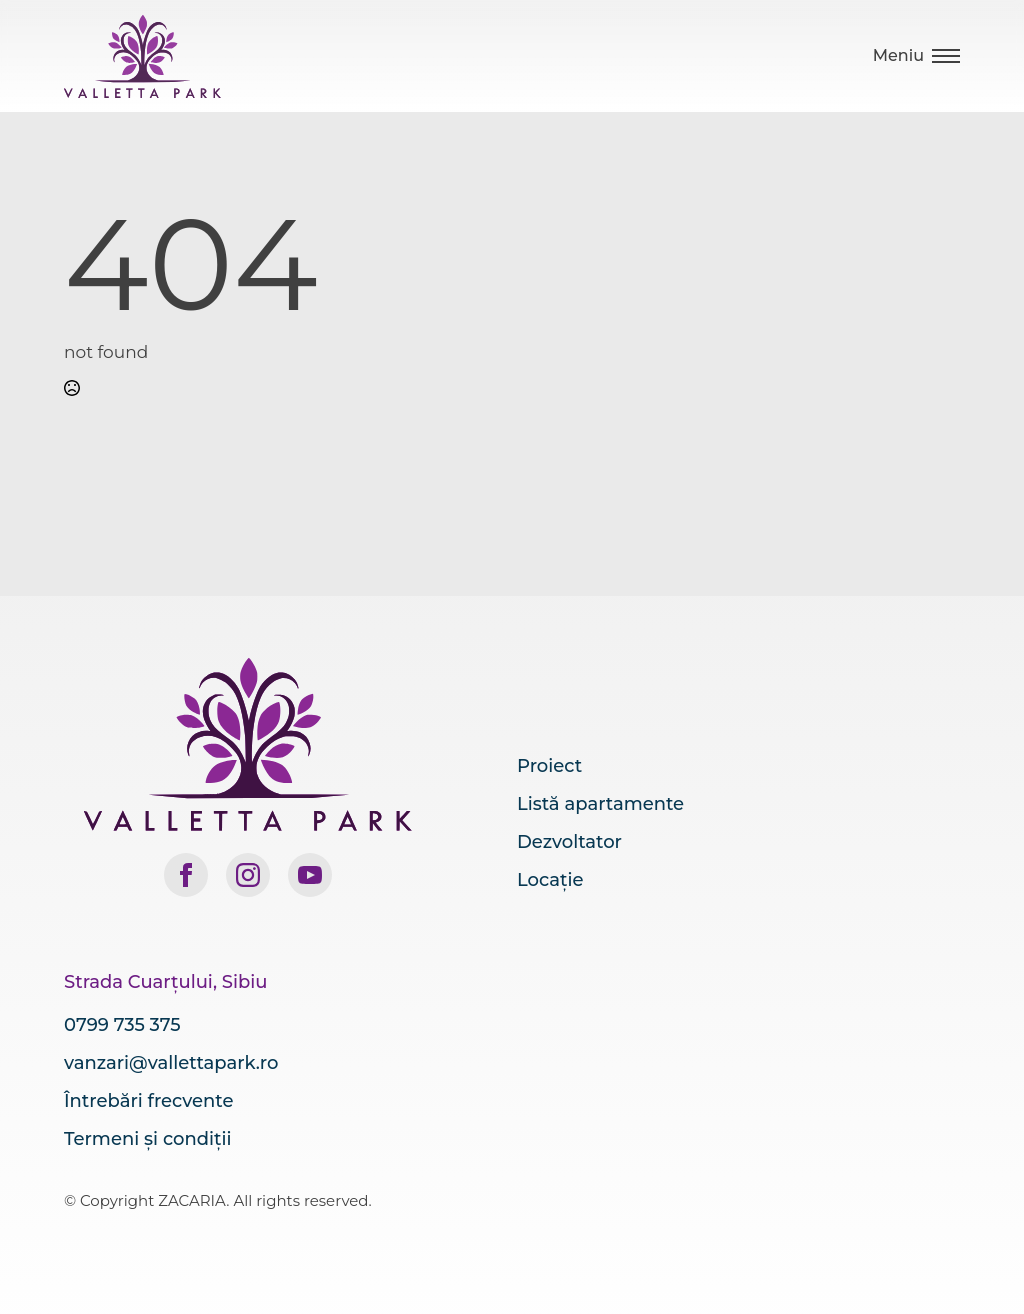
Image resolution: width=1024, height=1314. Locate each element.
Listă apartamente (600, 804)
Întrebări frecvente (148, 1101)
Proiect (549, 766)
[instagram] (248, 875)
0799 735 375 (122, 1025)
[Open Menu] (916, 56)
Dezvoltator (569, 842)
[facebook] (186, 875)
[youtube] (310, 875)
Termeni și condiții (147, 1139)
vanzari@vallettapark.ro (171, 1063)
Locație (550, 880)
